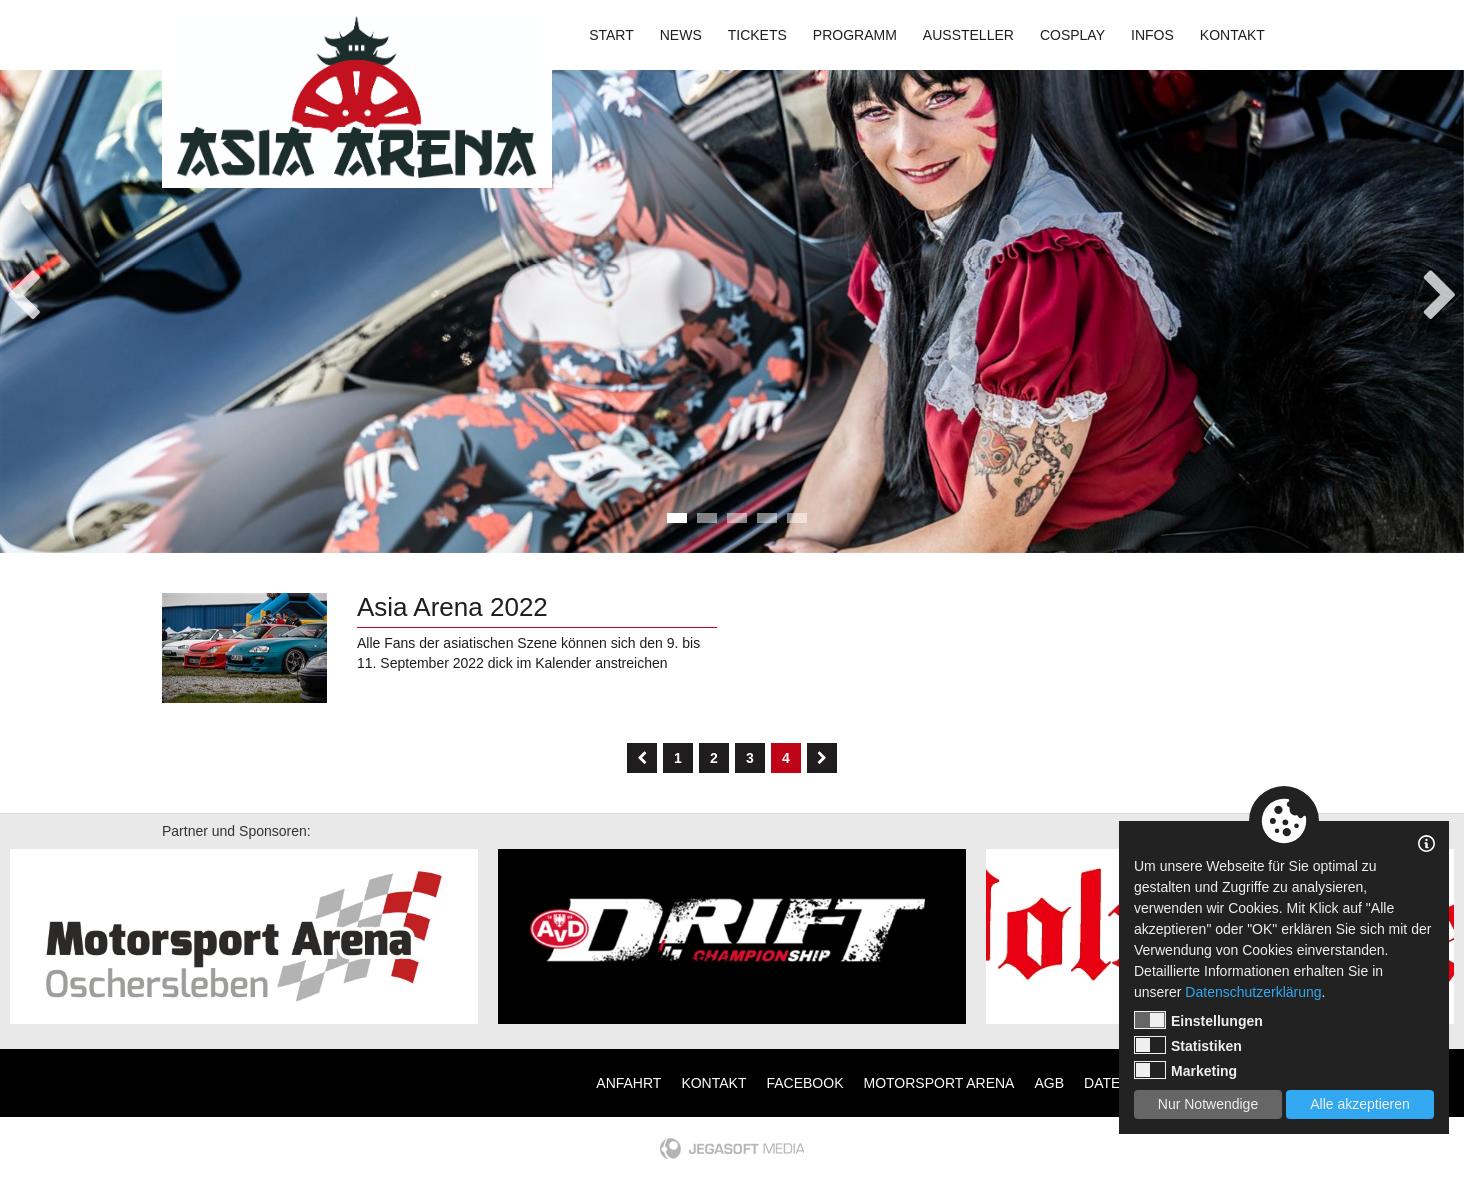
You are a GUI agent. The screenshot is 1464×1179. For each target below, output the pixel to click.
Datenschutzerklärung (1253, 992)
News (681, 35)
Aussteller (968, 35)
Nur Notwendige (1208, 1104)
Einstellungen (1198, 1020)
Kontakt (1232, 35)
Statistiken (1188, 1045)
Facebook (804, 1083)
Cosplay (1072, 35)
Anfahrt (628, 1083)
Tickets (757, 35)
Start (611, 35)
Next (1440, 289)
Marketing (1185, 1070)
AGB (1049, 1083)
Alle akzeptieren (1360, 1104)
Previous (23, 289)
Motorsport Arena (939, 1083)
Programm (855, 35)
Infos (1152, 35)
